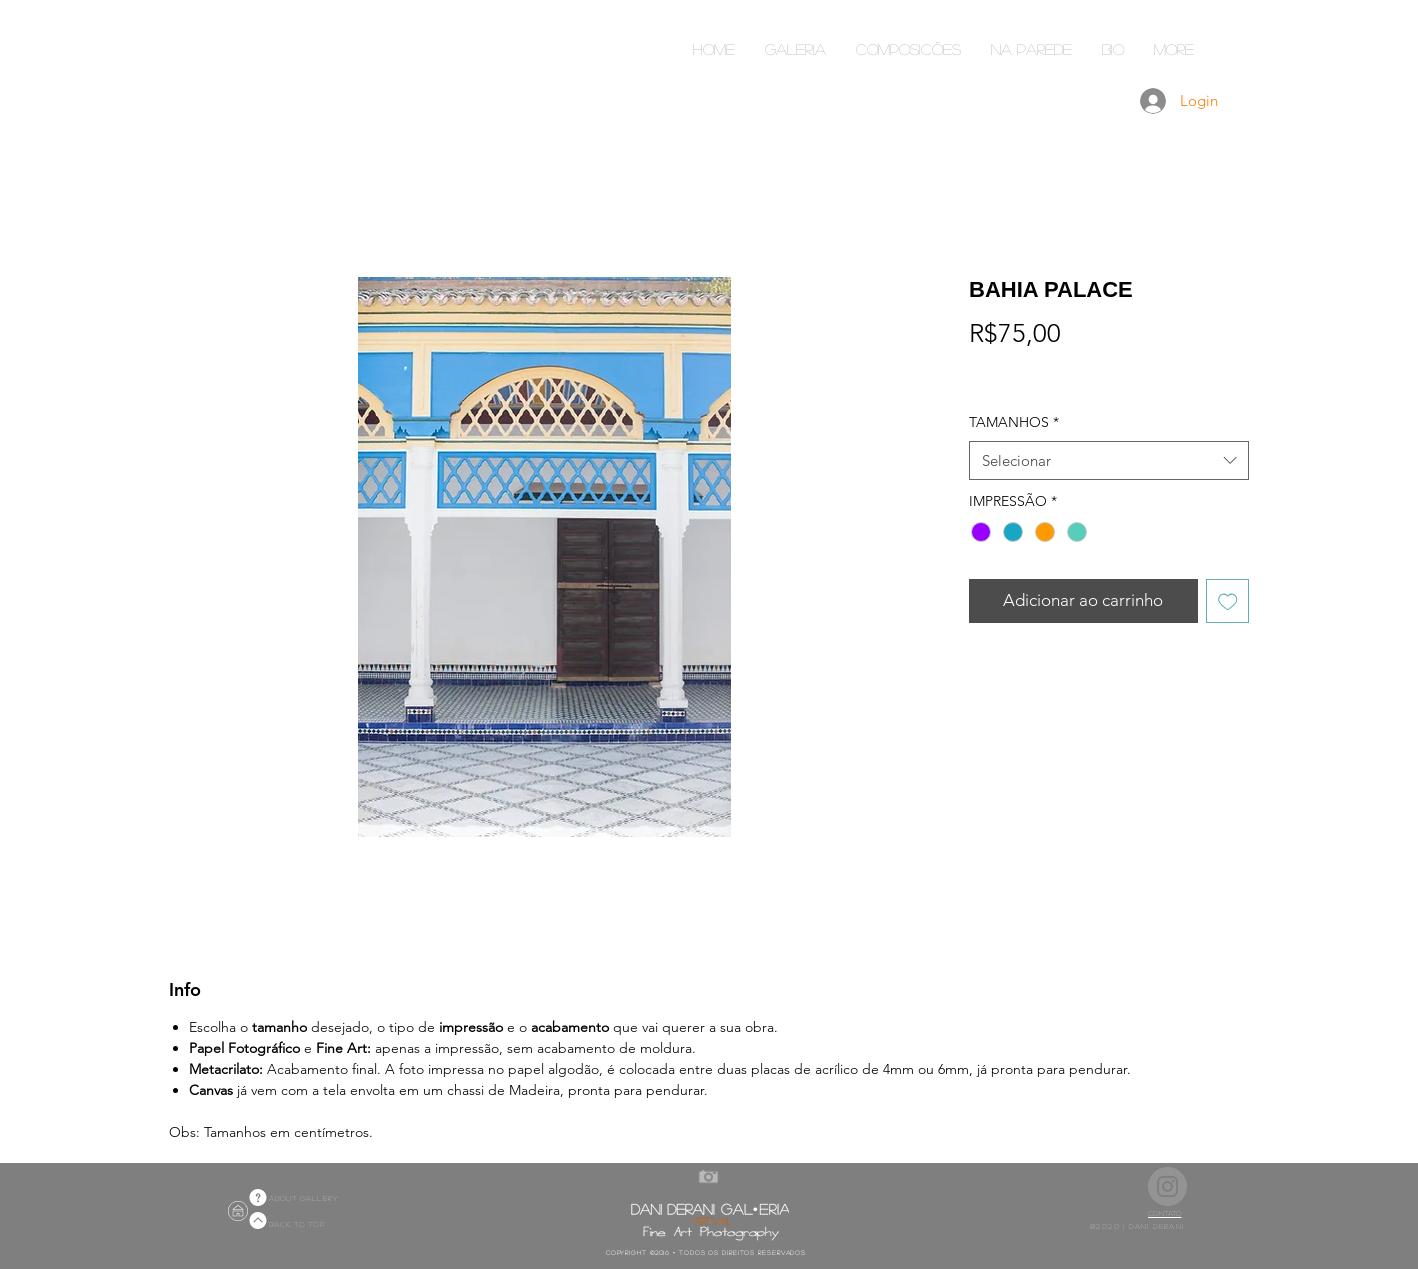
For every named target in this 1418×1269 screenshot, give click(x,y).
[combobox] (1109, 460)
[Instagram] (1167, 1186)
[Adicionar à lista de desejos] (1228, 601)
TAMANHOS (1014, 422)
